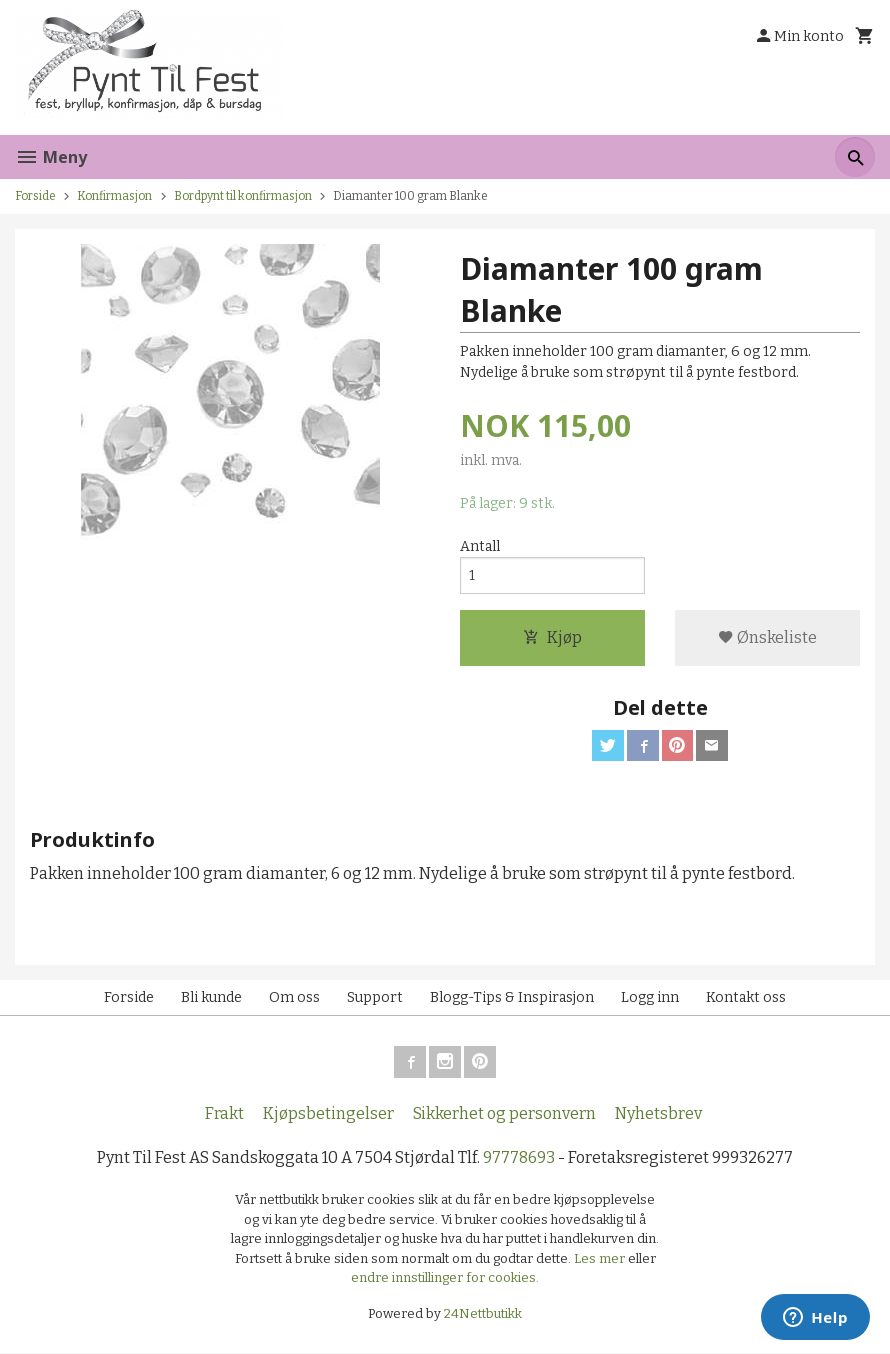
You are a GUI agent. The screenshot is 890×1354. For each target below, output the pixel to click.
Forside (35, 196)
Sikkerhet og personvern (504, 1114)
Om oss (294, 998)
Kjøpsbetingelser (328, 1114)
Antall (480, 546)
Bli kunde (211, 998)
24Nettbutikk (483, 1313)
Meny (51, 157)
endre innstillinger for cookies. (445, 1278)
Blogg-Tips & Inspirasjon (512, 998)
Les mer (601, 1258)
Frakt (224, 1114)
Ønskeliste (767, 637)
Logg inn (650, 998)
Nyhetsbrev (658, 1114)
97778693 (519, 1158)
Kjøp (552, 637)
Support (375, 998)
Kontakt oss (746, 998)
